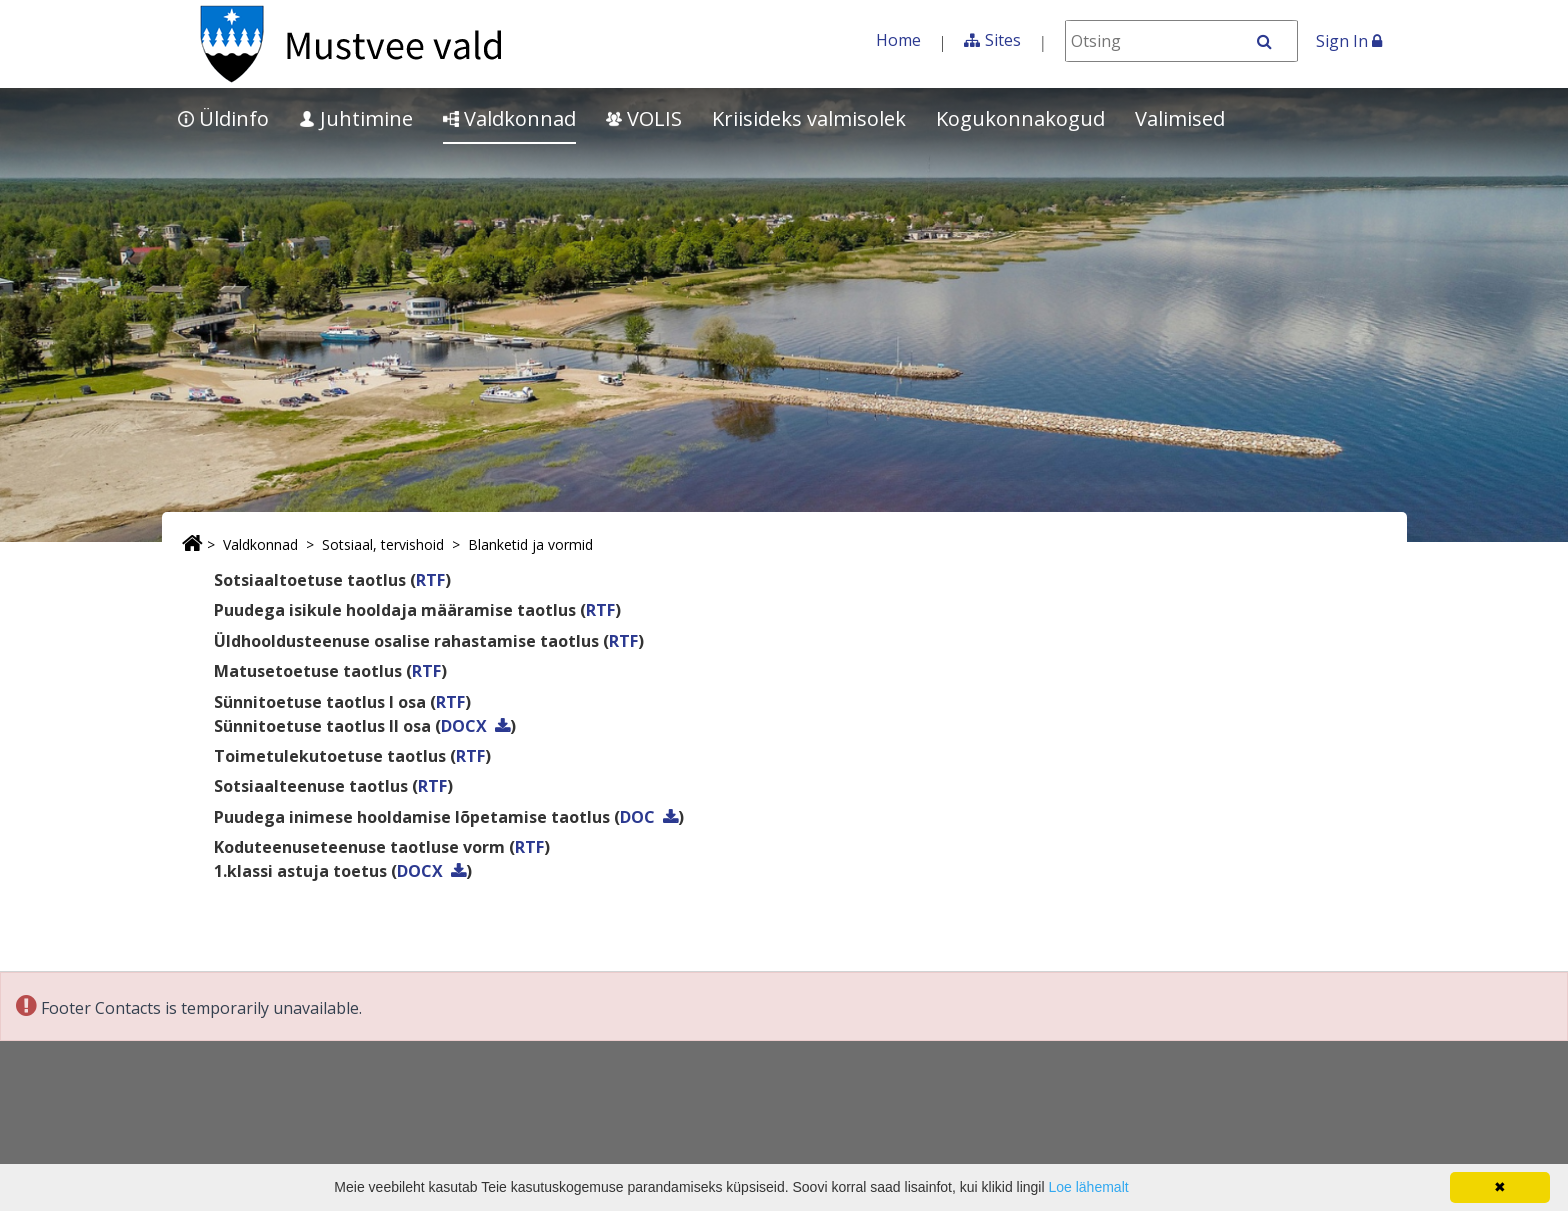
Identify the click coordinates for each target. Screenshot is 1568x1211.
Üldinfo (223, 118)
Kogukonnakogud (1020, 118)
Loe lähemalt (1088, 1187)
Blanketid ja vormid (530, 544)
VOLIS (644, 118)
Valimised (1180, 118)
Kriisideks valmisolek (809, 118)
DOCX (464, 726)
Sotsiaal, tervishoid (383, 544)
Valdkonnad (509, 118)
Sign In (1349, 41)
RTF (430, 580)
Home (898, 40)
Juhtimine (356, 118)
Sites (1003, 40)
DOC (637, 817)
